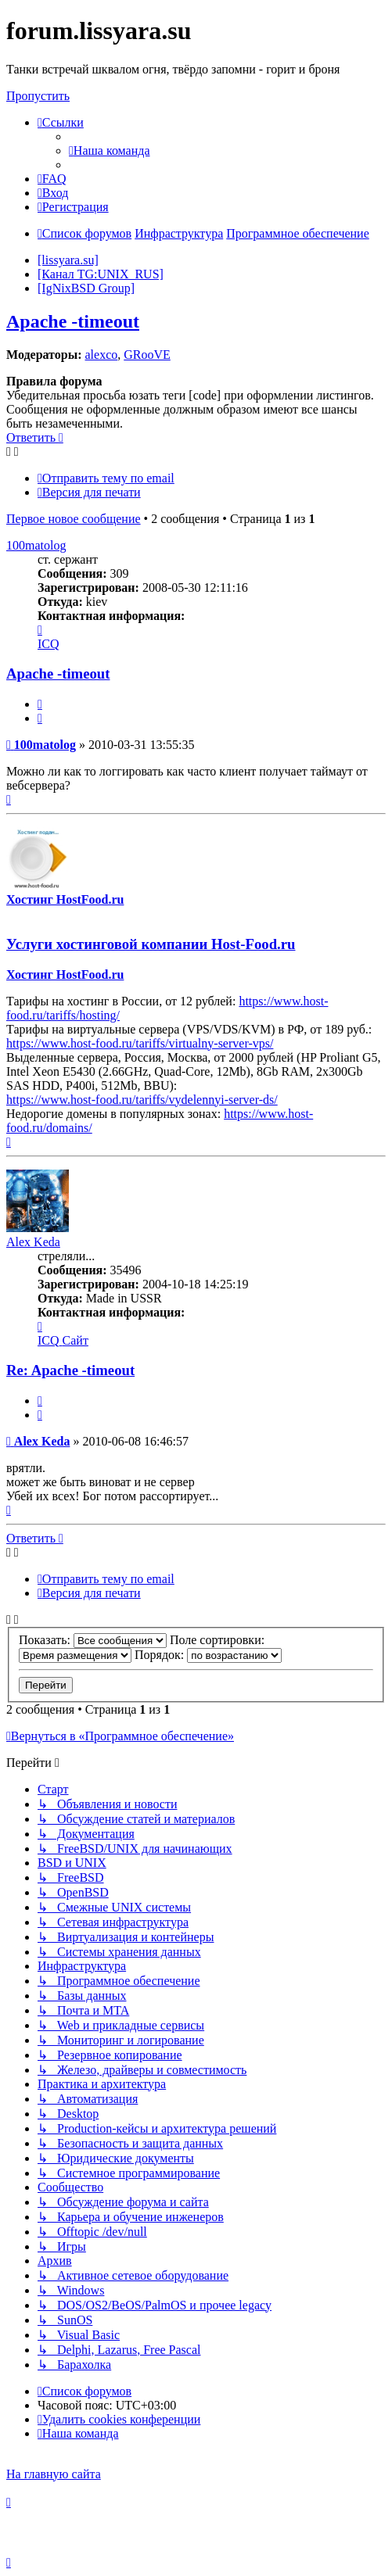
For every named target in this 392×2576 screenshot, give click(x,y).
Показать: (93, 1639)
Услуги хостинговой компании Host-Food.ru (150, 944)
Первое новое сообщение (73, 518)
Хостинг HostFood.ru (65, 899)
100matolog (36, 545)
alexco (101, 354)
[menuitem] (109, 150)
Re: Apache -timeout (70, 1370)
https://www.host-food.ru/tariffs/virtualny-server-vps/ (139, 1043)
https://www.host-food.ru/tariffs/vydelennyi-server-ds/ (142, 1099)
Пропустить (38, 95)
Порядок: (208, 1654)
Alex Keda (33, 1242)
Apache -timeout (72, 321)
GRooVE (147, 354)
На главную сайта (53, 2474)
